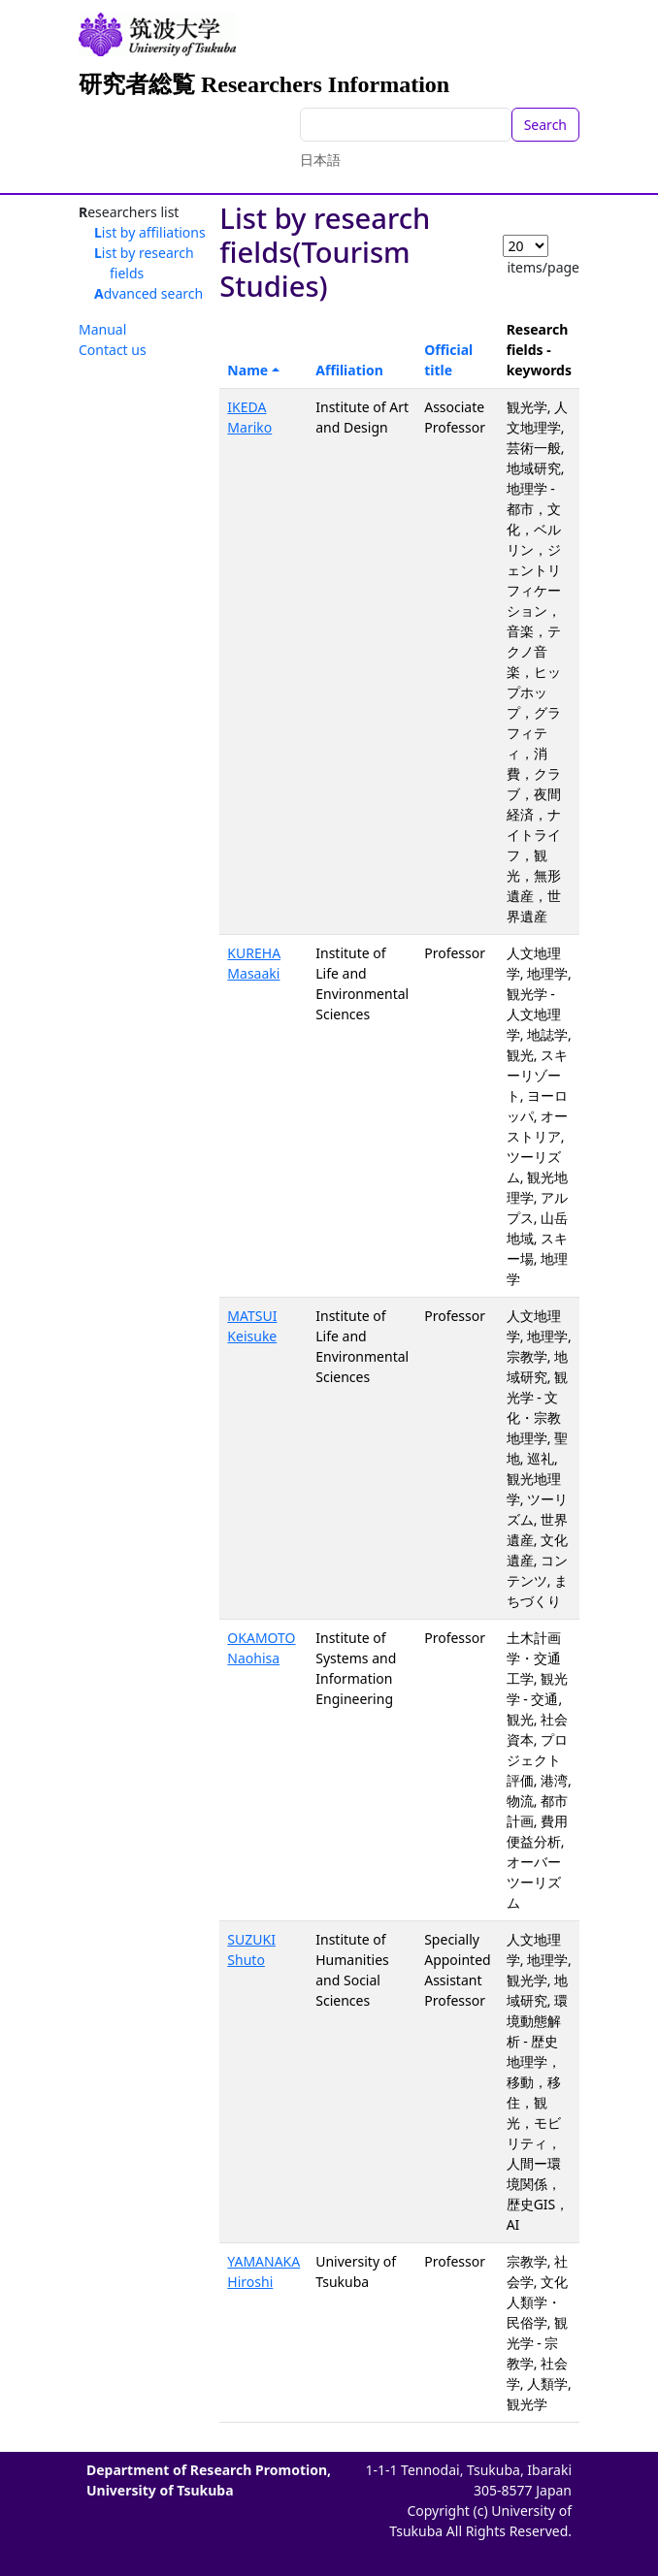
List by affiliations (150, 232)
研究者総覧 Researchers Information (264, 84)
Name (247, 370)
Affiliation (349, 370)
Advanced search (148, 293)
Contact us (113, 349)
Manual (102, 329)
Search (545, 124)
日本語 (320, 159)
